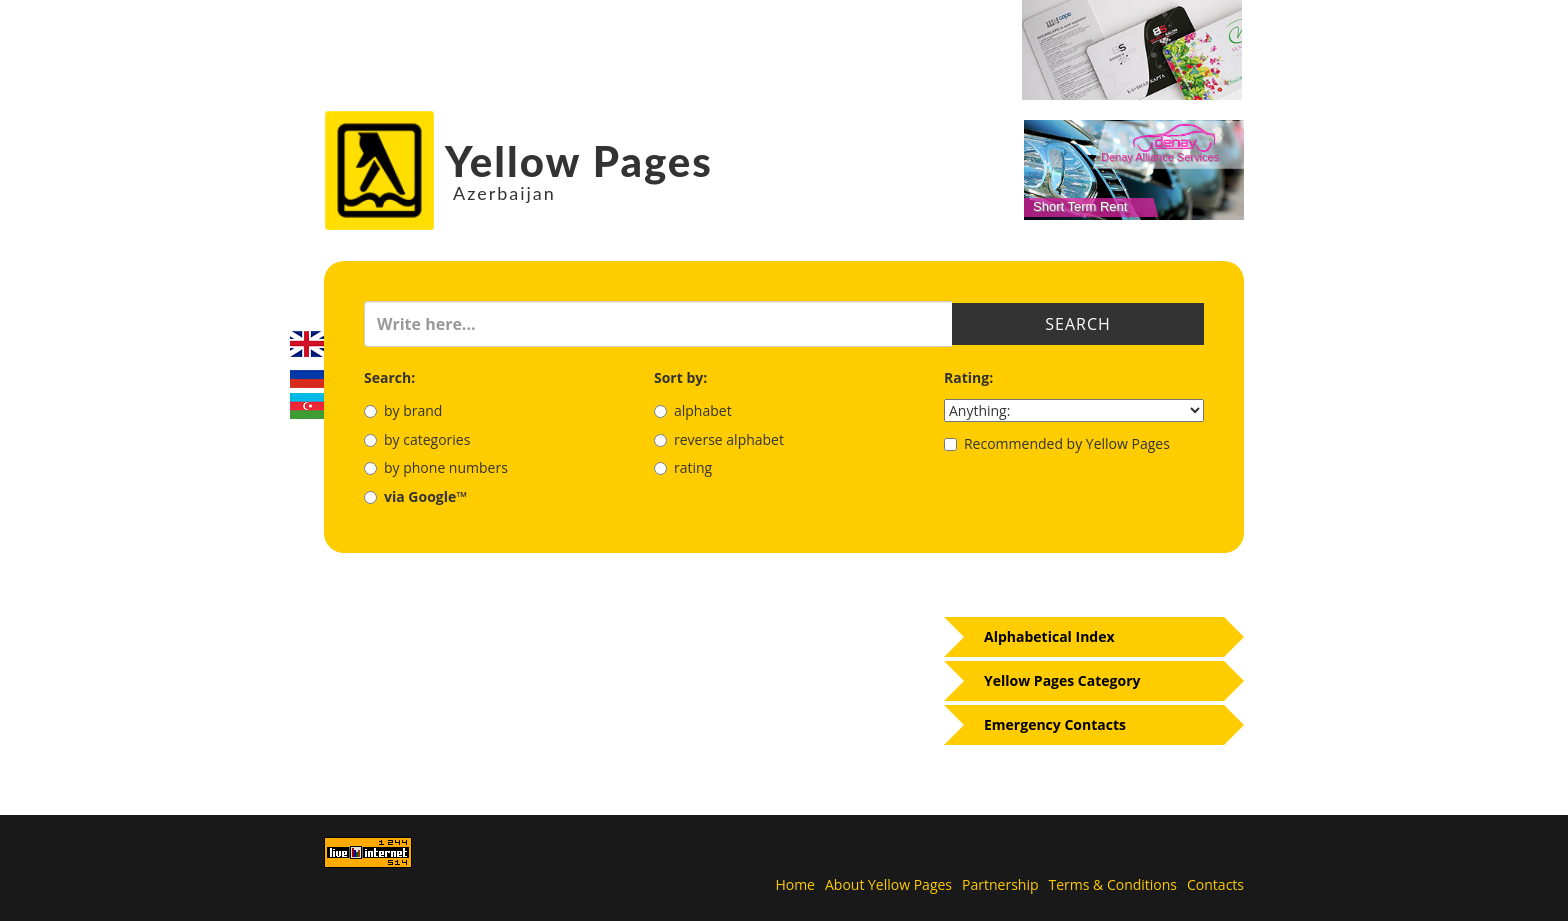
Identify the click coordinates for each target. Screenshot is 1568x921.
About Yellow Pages (888, 884)
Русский (307, 375)
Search (1078, 324)
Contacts (1215, 884)
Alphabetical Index (1049, 636)
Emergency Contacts (1055, 724)
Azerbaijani (307, 406)
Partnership (1000, 884)
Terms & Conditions (1113, 884)
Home (795, 884)
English (307, 344)
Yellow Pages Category (1062, 680)
